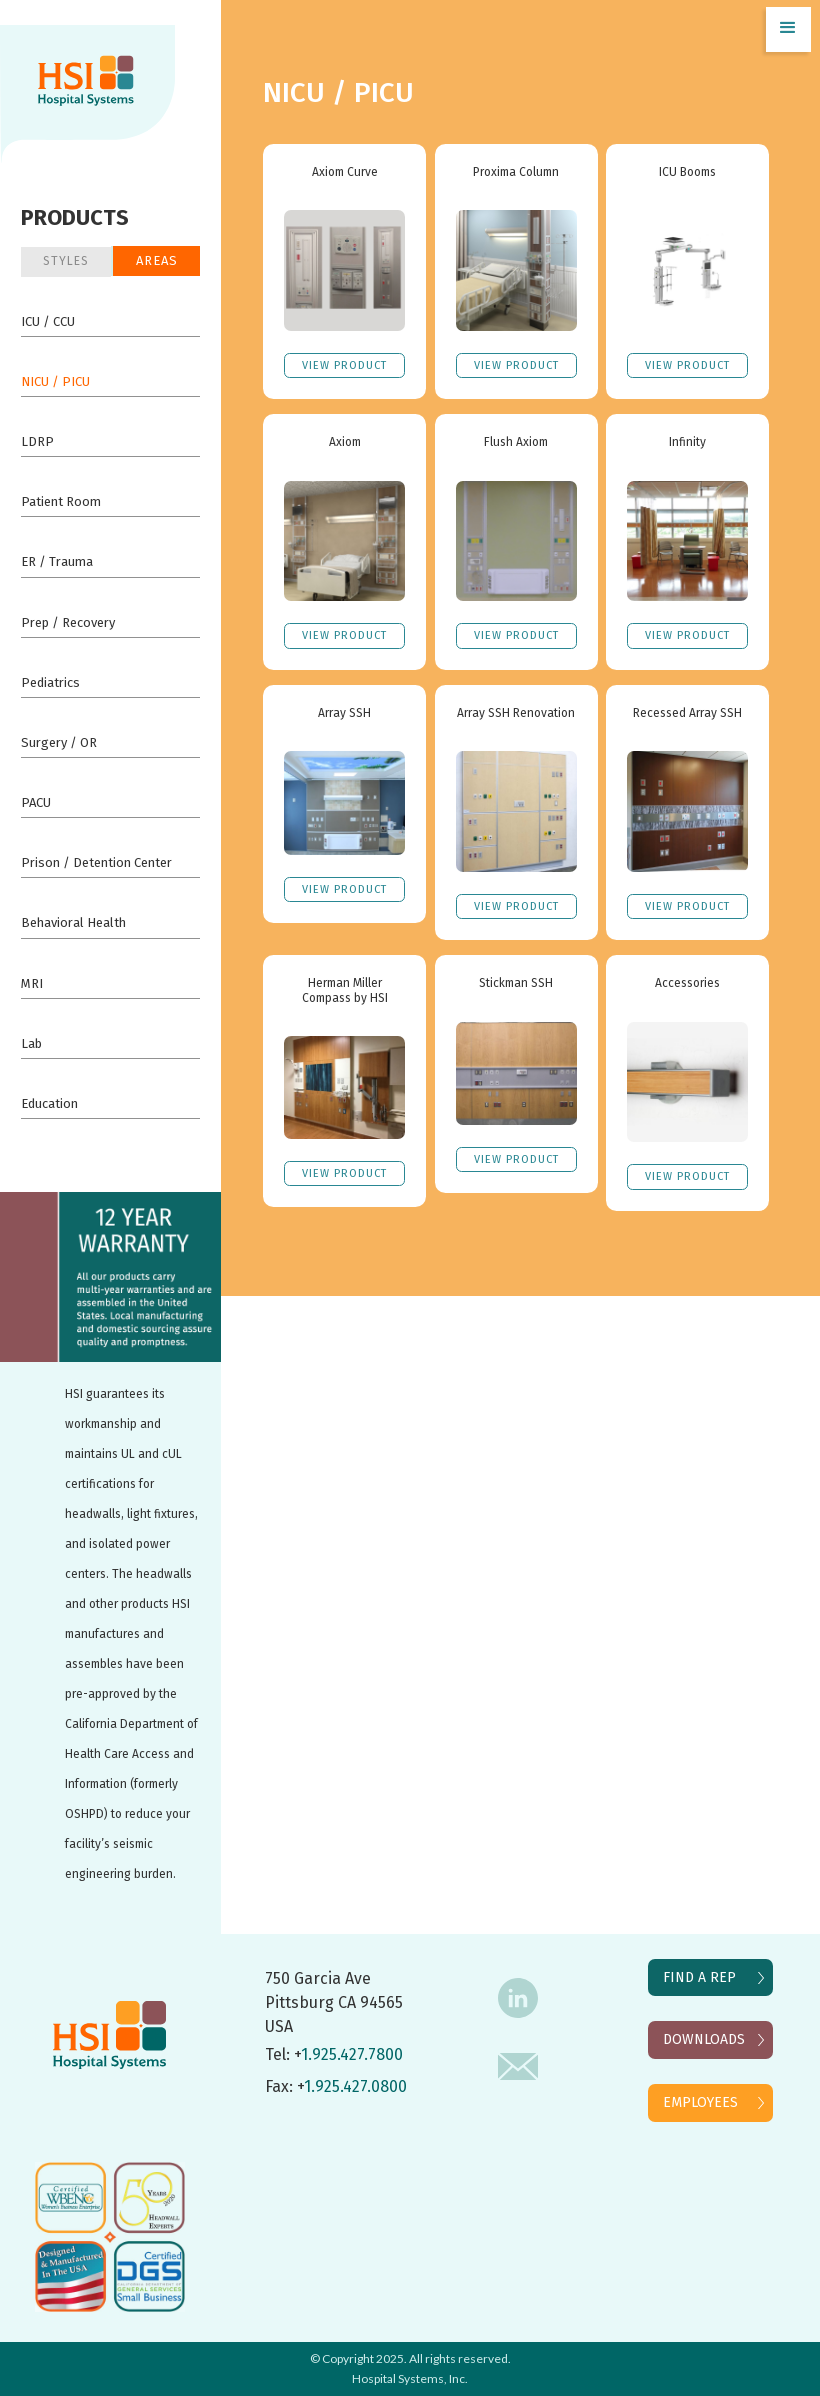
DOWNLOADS (704, 2039)
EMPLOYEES (700, 2102)
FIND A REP (699, 1977)
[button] (788, 29)
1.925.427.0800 (355, 2086)
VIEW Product (344, 365)
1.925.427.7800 (352, 2054)
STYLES (66, 261)
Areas (157, 260)
